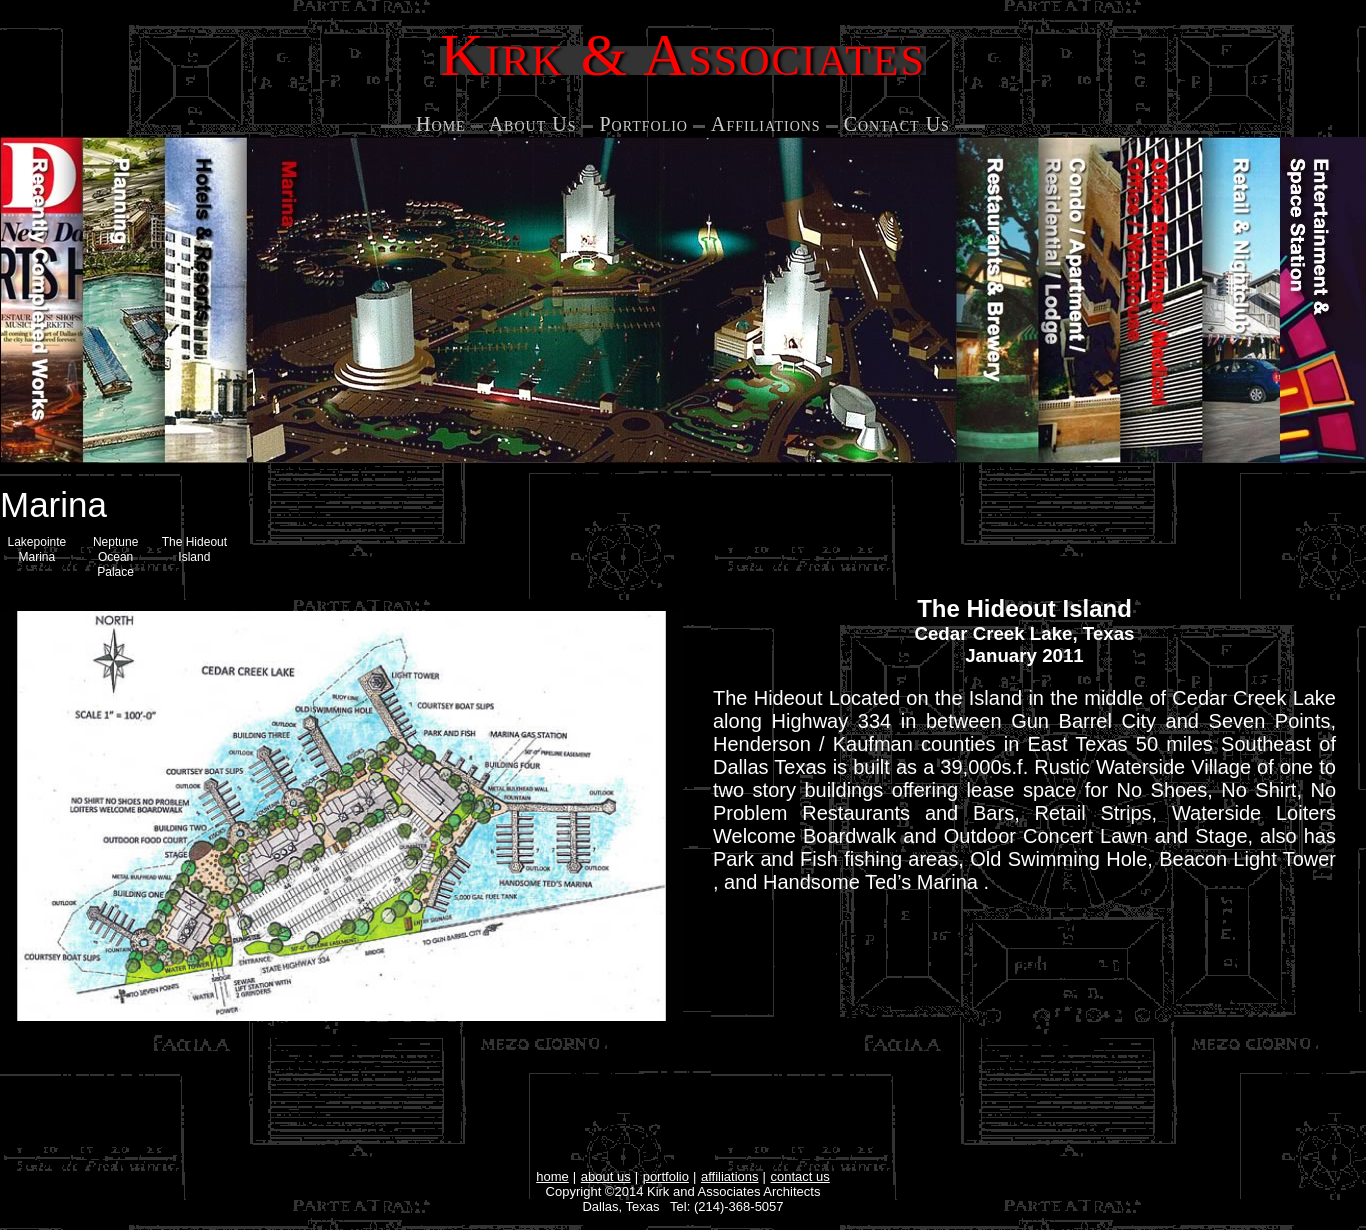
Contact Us (897, 124)
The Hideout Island (194, 549)
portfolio (666, 1176)
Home (441, 124)
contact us (800, 1176)
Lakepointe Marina (37, 549)
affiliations (730, 1176)
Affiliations (766, 124)
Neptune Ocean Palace (115, 557)
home (552, 1176)
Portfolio (643, 124)
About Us (533, 124)
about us (606, 1176)
